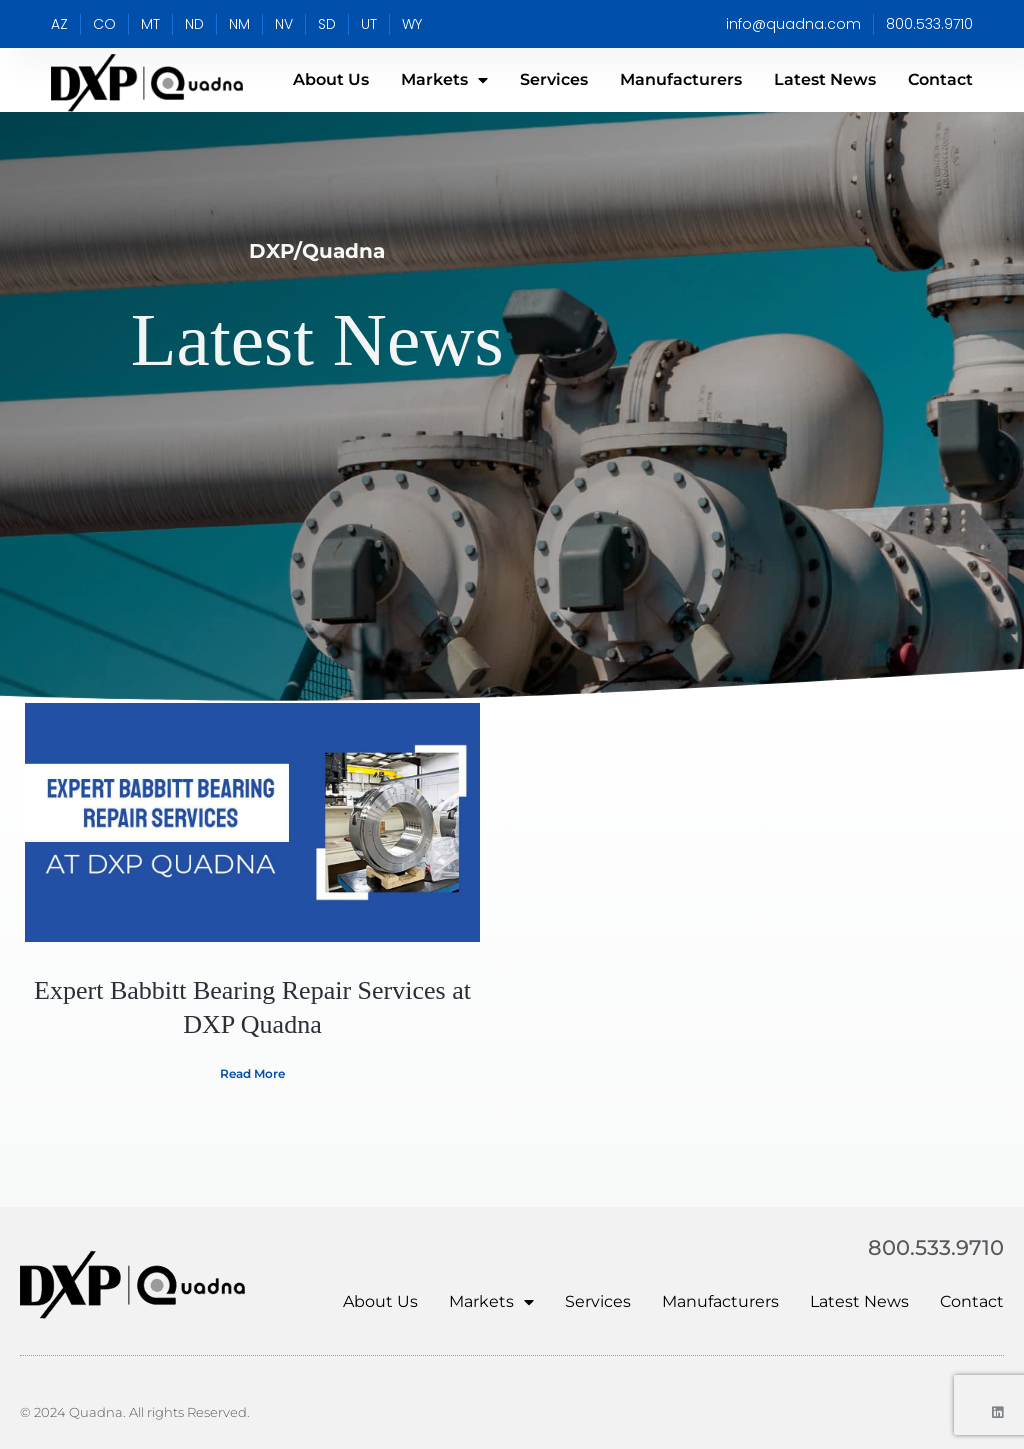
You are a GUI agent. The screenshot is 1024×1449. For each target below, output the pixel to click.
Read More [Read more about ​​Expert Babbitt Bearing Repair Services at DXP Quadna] (252, 1073)
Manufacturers (681, 79)
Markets (444, 80)
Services (554, 79)
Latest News (825, 79)
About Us (331, 79)
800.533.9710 (932, 1247)
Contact (940, 79)
